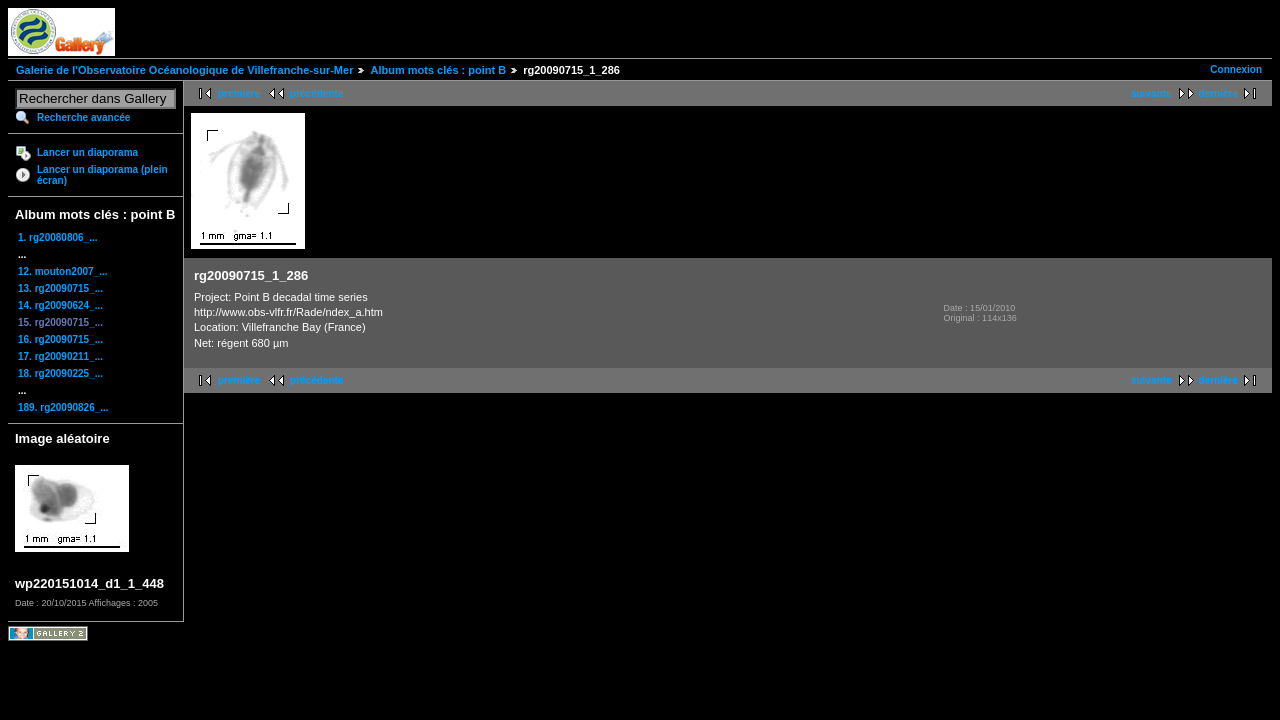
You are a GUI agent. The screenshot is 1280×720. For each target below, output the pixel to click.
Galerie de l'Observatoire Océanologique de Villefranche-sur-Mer (184, 70)
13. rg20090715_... (60, 288)
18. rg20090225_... (60, 373)
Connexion (1236, 69)
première (239, 93)
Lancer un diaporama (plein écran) (102, 175)
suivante (1151, 93)
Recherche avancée (83, 117)
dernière (1218, 93)
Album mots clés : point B (438, 70)
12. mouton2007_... (62, 271)
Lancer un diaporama (87, 152)
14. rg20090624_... (60, 305)
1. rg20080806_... (58, 237)
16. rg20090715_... (60, 339)
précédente (316, 93)
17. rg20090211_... (60, 356)
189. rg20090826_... (63, 407)
